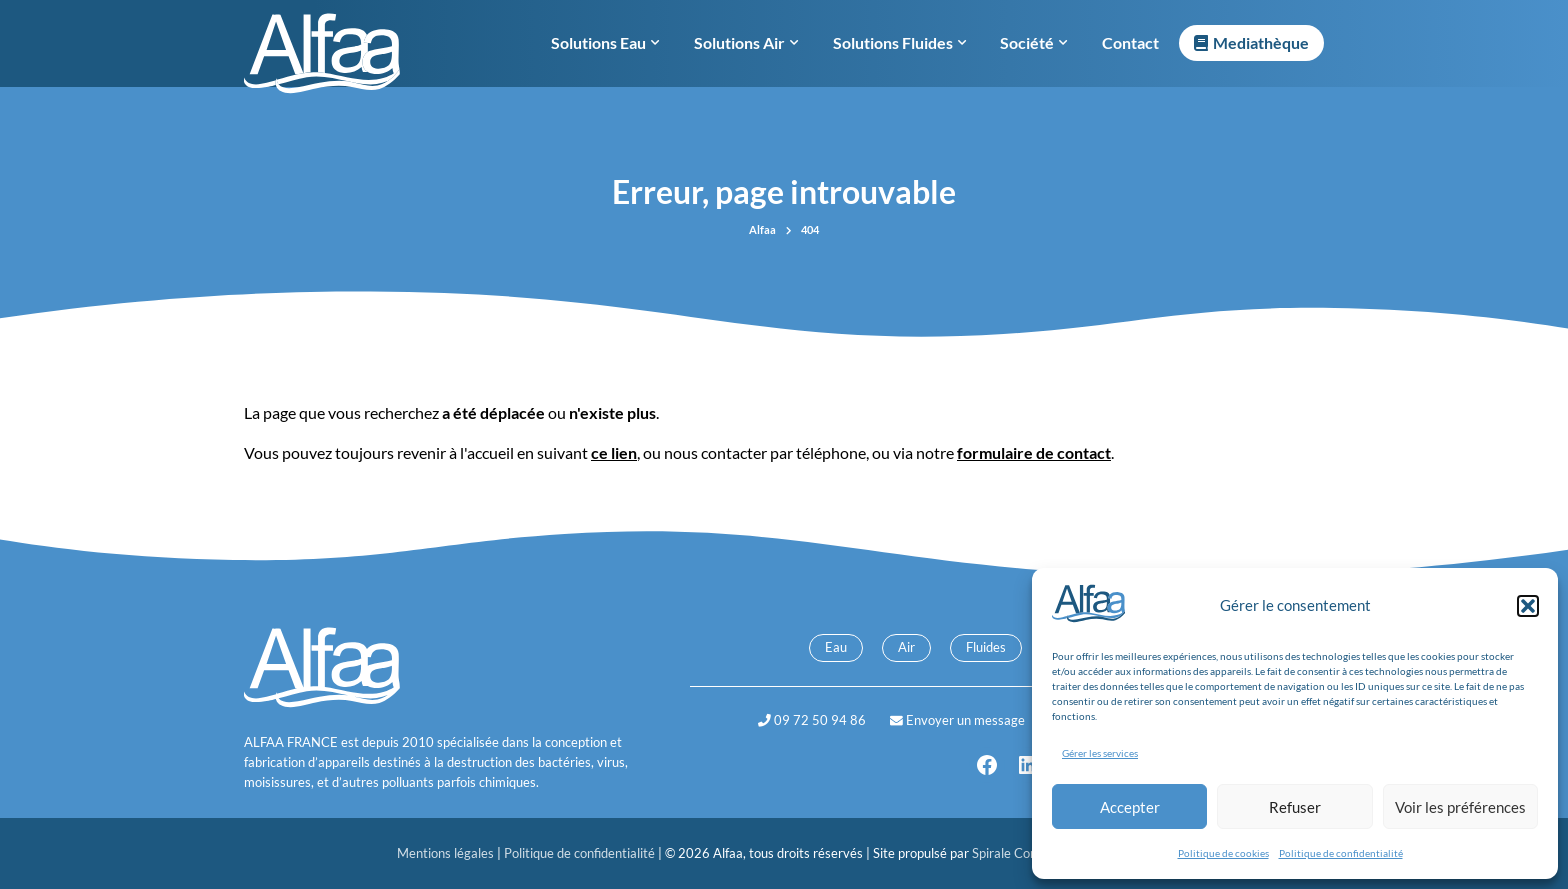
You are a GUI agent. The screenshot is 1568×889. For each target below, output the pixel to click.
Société (1033, 42)
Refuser (1295, 807)
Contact (1130, 42)
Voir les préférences (1460, 807)
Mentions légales (447, 853)
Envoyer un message (957, 720)
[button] (1528, 606)
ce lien (614, 452)
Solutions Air (746, 42)
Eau (836, 647)
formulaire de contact (1034, 452)
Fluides (986, 647)
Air (906, 647)
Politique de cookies (1223, 853)
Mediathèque (1261, 42)
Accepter (1130, 807)
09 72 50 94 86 (812, 720)
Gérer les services (1100, 753)
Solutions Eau (605, 42)
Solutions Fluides (899, 42)
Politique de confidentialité (1341, 853)
